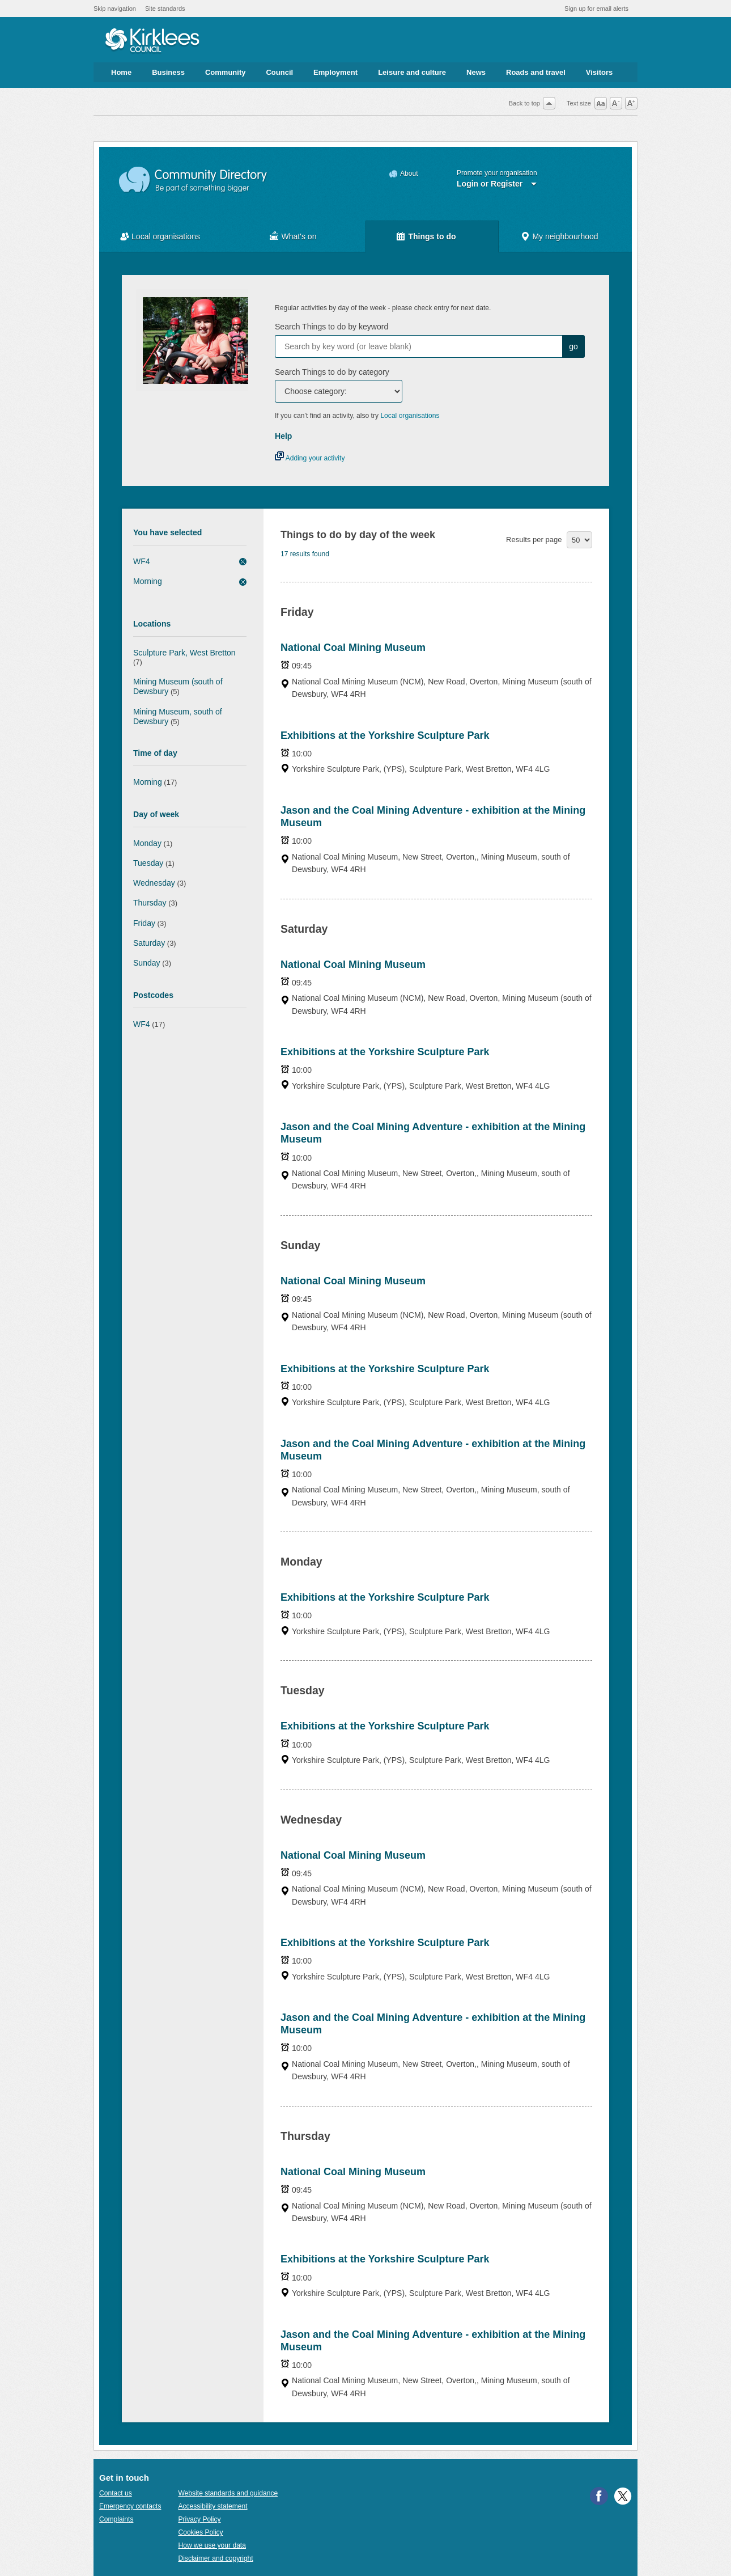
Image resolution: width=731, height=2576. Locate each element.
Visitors (599, 72)
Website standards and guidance (228, 2493)
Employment (335, 72)
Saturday (149, 943)
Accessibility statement (212, 2506)
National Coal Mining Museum (353, 647)
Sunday (146, 962)
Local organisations (165, 236)
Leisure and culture (412, 72)
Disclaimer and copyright (215, 2558)
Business (168, 72)
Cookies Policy (200, 2532)
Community (225, 72)
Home (121, 72)
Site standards (165, 8)
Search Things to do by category (332, 372)
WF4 (141, 561)
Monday (147, 843)
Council (279, 72)
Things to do (432, 236)
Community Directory (193, 180)
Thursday (150, 902)
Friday (144, 923)
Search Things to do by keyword (331, 326)
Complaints (116, 2519)
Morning (147, 581)
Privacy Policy (199, 2519)
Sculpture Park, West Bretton (184, 652)
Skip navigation (115, 8)
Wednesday (154, 882)
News (476, 72)
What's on (299, 236)
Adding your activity (310, 458)
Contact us (115, 2493)
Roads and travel (536, 72)
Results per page (534, 539)
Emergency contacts (130, 2506)
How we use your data (212, 2545)
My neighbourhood (565, 236)
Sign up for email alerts (596, 8)
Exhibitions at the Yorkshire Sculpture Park (384, 735)
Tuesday (148, 863)
